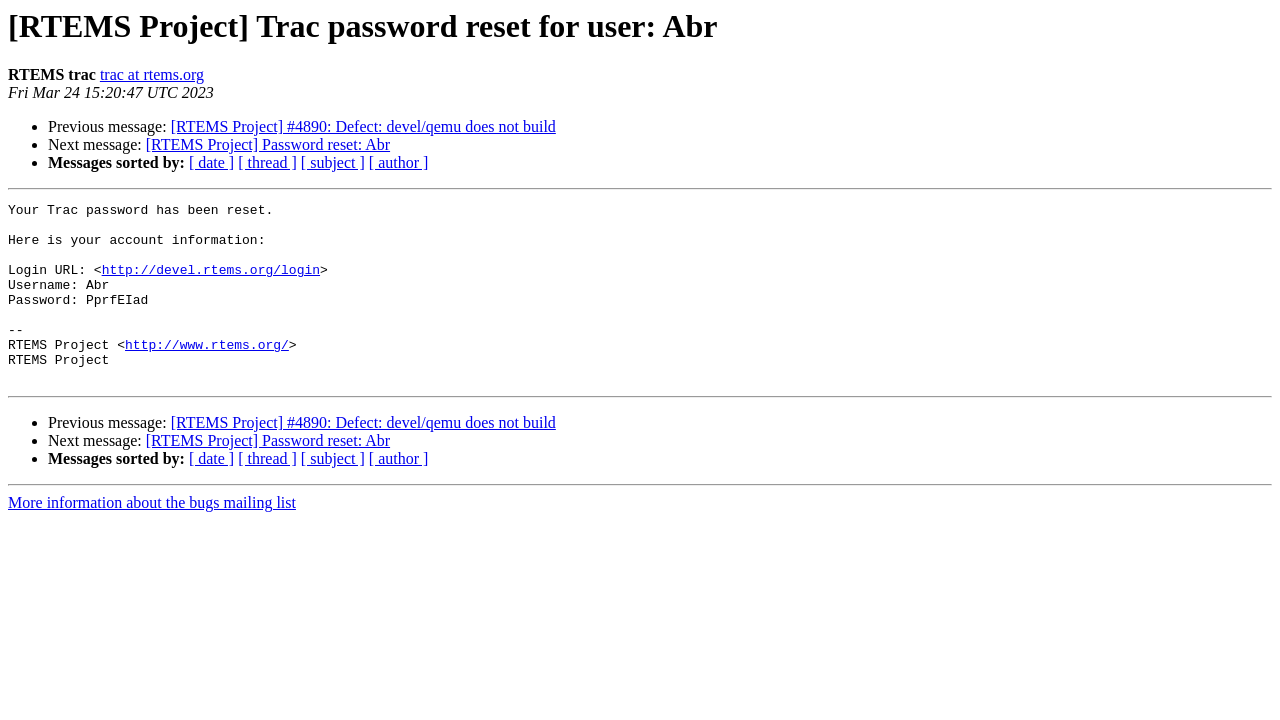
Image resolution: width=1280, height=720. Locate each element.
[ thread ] (267, 162)
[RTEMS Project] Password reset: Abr (268, 144)
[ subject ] (333, 162)
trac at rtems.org (152, 74)
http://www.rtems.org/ (207, 374)
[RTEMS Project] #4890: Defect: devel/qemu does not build (363, 126)
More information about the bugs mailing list (152, 538)
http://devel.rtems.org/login (211, 284)
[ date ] (211, 162)
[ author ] (399, 162)
